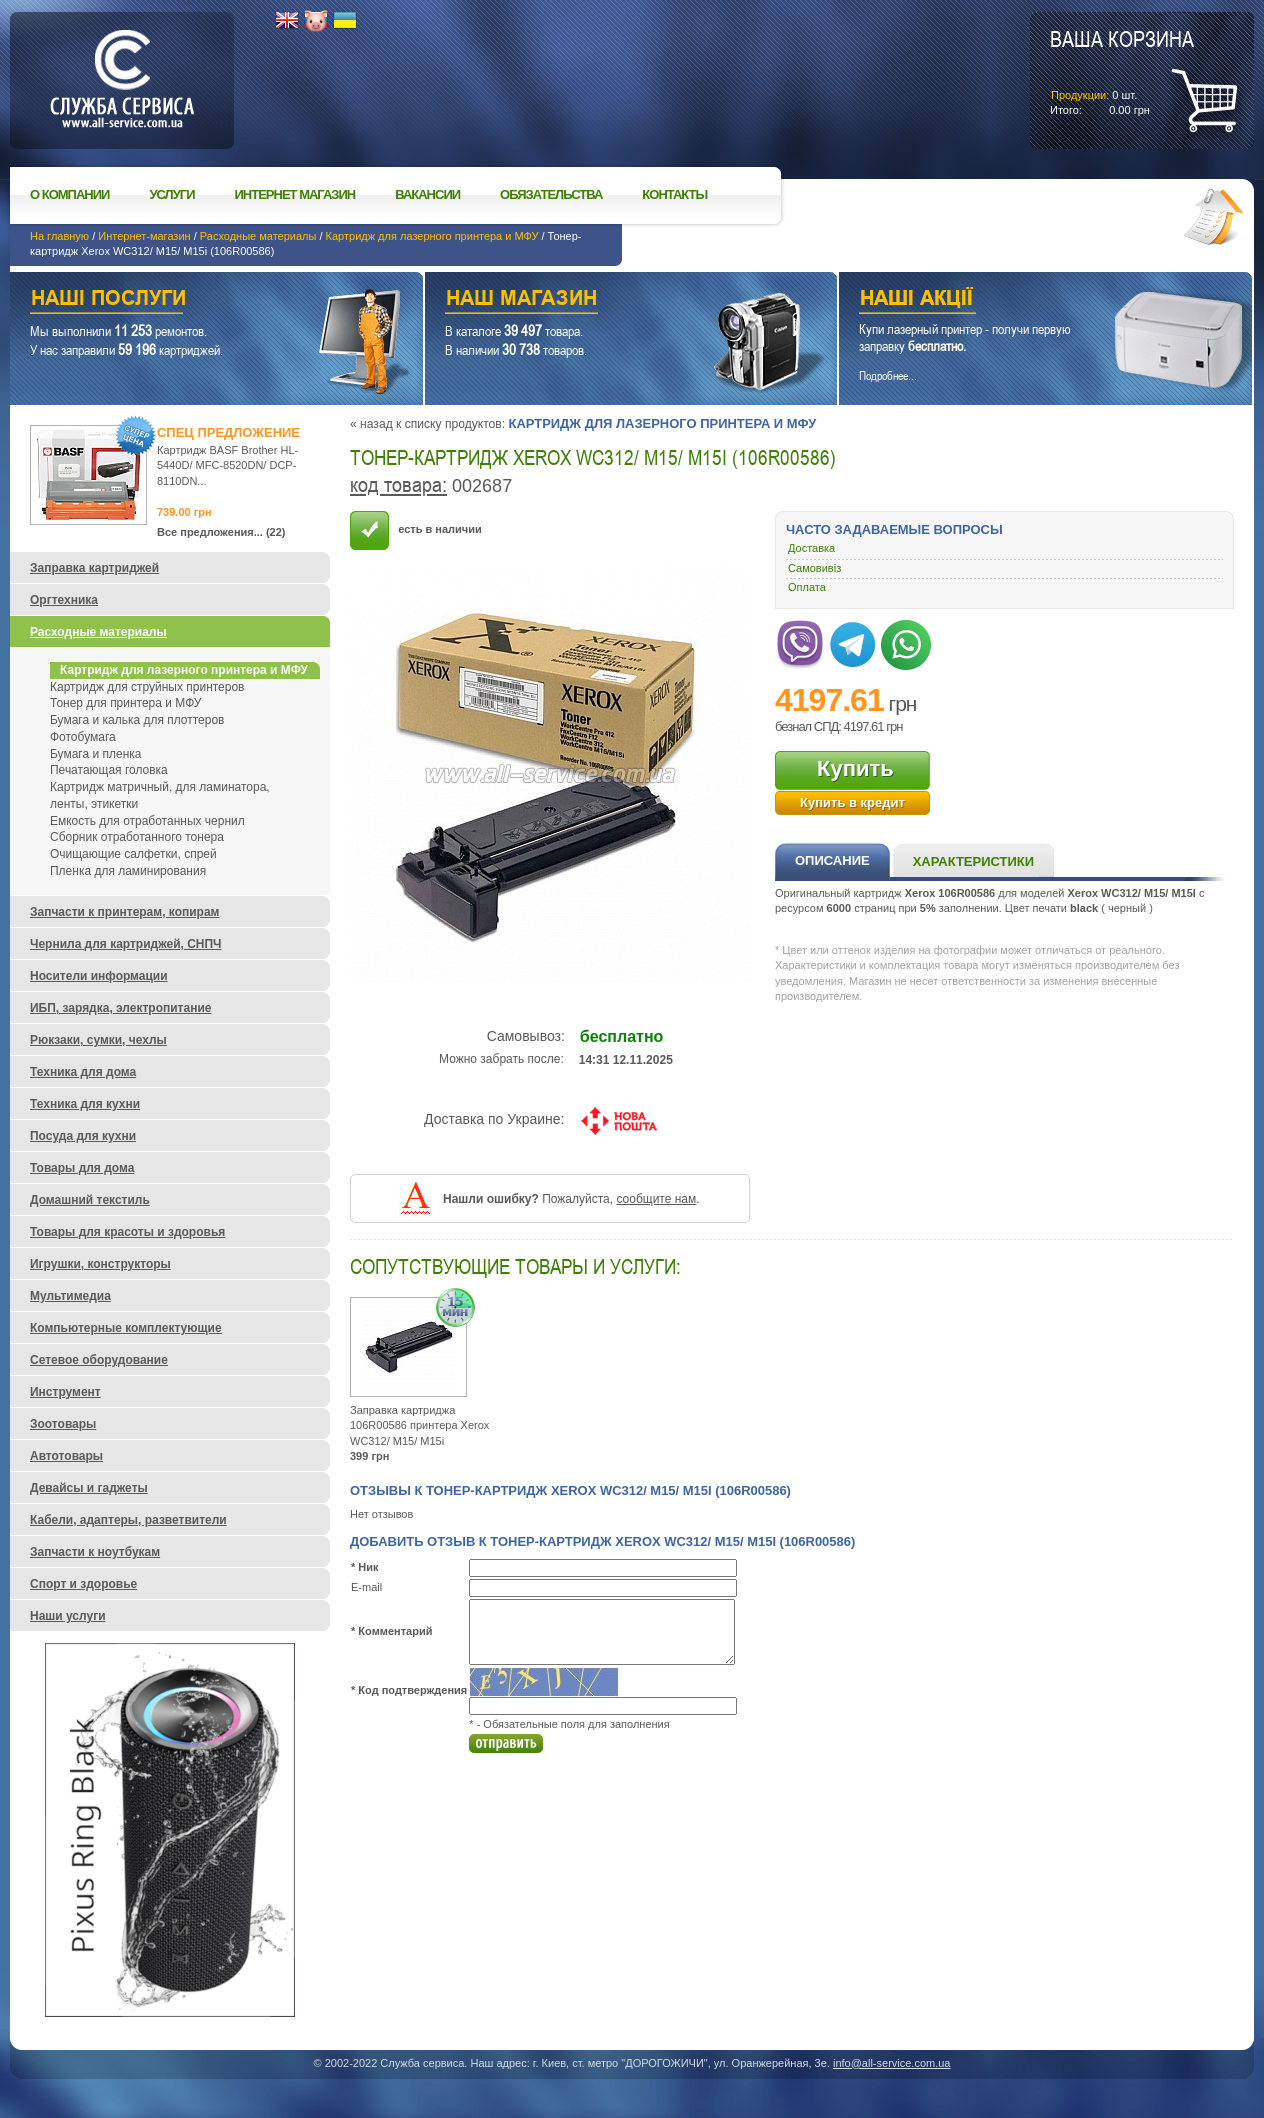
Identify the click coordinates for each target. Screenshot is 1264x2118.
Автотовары (66, 1456)
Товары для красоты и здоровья (127, 1232)
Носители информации (99, 976)
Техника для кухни (85, 1104)
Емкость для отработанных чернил (147, 821)
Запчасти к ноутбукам (95, 1552)
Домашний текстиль (90, 1200)
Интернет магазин (295, 194)
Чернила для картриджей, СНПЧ (126, 944)
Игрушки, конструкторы (100, 1264)
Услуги (171, 194)
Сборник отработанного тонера (137, 837)
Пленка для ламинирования (128, 871)
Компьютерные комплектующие (126, 1328)
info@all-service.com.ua (892, 2063)
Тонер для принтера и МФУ (125, 703)
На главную (59, 236)
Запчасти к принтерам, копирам (124, 912)
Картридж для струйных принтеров (147, 687)
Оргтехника (64, 600)
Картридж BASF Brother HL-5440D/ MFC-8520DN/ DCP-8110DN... (227, 465)
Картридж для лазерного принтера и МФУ (432, 236)
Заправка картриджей (94, 568)
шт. (1122, 71)
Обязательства (551, 194)
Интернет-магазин (144, 236)
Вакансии (427, 194)
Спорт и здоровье (83, 1584)
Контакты (674, 194)
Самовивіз (814, 568)
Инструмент (65, 1392)
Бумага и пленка (95, 754)
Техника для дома (83, 1072)
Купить (855, 768)
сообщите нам (656, 1199)
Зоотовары (63, 1424)
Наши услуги (191, 300)
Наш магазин (596, 300)
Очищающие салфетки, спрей (133, 854)
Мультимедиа (70, 1296)
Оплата (807, 587)
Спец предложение (228, 432)
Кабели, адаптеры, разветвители (128, 1520)
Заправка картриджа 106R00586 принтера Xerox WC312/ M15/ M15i (419, 1425)
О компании (69, 194)
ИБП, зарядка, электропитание (120, 1008)
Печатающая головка (109, 770)
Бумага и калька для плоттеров (137, 720)
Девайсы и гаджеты (89, 1488)
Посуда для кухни (83, 1136)
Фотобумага (83, 737)
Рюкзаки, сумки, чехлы (98, 1040)
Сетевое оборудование (99, 1360)
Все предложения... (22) (221, 532)
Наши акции (1018, 300)
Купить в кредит (852, 802)
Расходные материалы (258, 236)
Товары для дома (82, 1168)
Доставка (811, 548)
